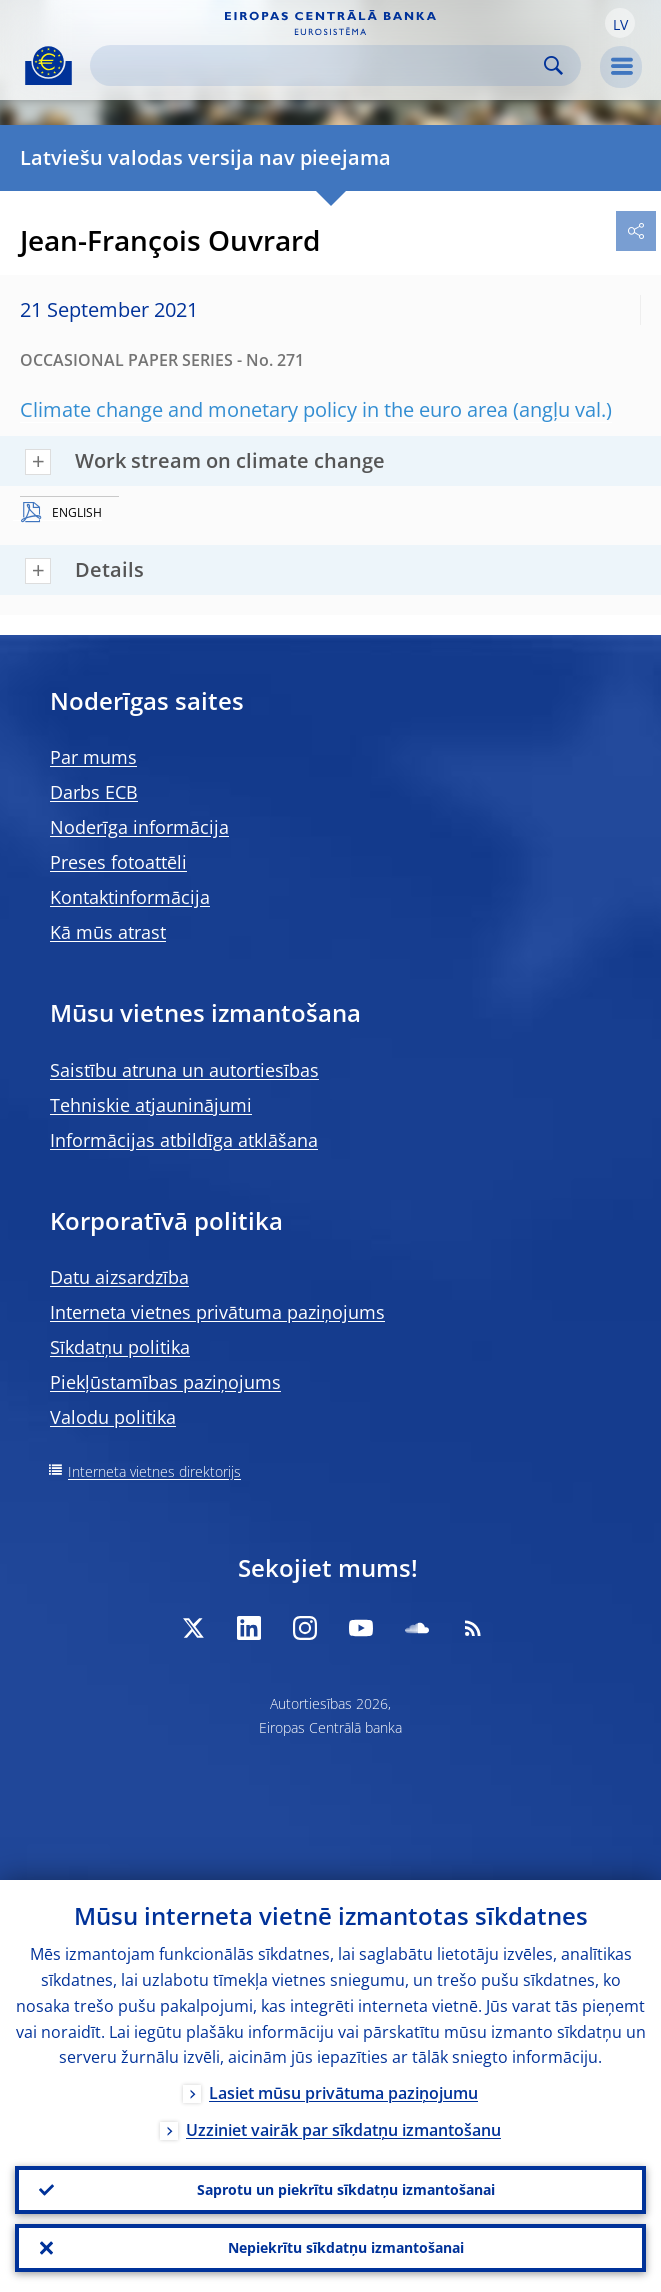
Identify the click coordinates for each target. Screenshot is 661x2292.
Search (553, 65)
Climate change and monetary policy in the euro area (264, 409)
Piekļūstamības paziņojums (165, 1382)
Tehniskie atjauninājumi (151, 1105)
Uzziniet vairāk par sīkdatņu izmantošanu (343, 2131)
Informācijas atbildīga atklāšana (184, 1140)
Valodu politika (113, 1417)
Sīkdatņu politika (120, 1347)
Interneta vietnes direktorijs (154, 1471)
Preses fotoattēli (118, 862)
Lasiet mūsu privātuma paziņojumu (343, 2094)
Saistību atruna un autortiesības (184, 1070)
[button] (620, 23)
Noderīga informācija (139, 827)
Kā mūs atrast (108, 932)
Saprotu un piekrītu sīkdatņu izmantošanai (346, 2189)
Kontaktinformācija (130, 897)
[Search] (319, 65)
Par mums (93, 757)
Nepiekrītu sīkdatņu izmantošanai (346, 2247)
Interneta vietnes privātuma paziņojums (217, 1312)
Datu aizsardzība (119, 1277)
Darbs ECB (94, 792)
